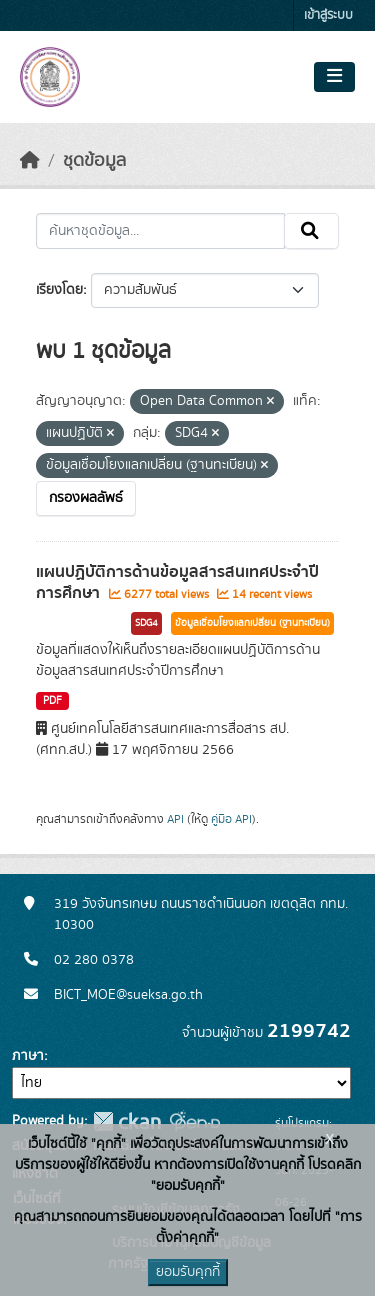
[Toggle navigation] (334, 77)
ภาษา (28, 1056)
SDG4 (146, 623)
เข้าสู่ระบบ (328, 15)
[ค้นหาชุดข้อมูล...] (160, 231)
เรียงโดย (59, 290)
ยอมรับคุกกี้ (188, 1272)
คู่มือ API (231, 819)
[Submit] (311, 231)
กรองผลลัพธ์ (86, 498)
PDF (52, 701)
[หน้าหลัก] (30, 161)
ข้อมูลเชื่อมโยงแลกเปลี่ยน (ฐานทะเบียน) (252, 623)
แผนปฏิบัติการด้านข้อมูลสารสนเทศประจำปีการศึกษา (177, 582)
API (175, 819)
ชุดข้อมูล (94, 161)
